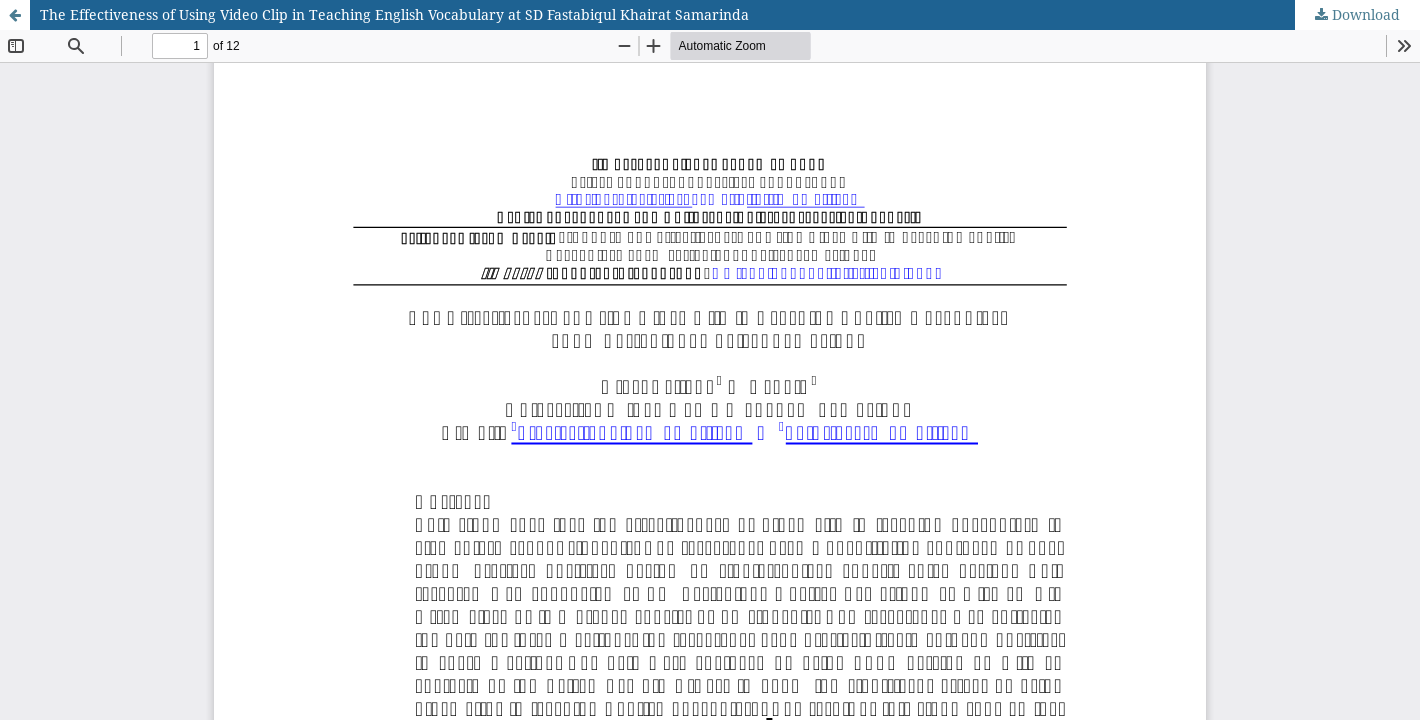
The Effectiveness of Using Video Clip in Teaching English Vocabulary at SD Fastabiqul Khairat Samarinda (394, 14)
